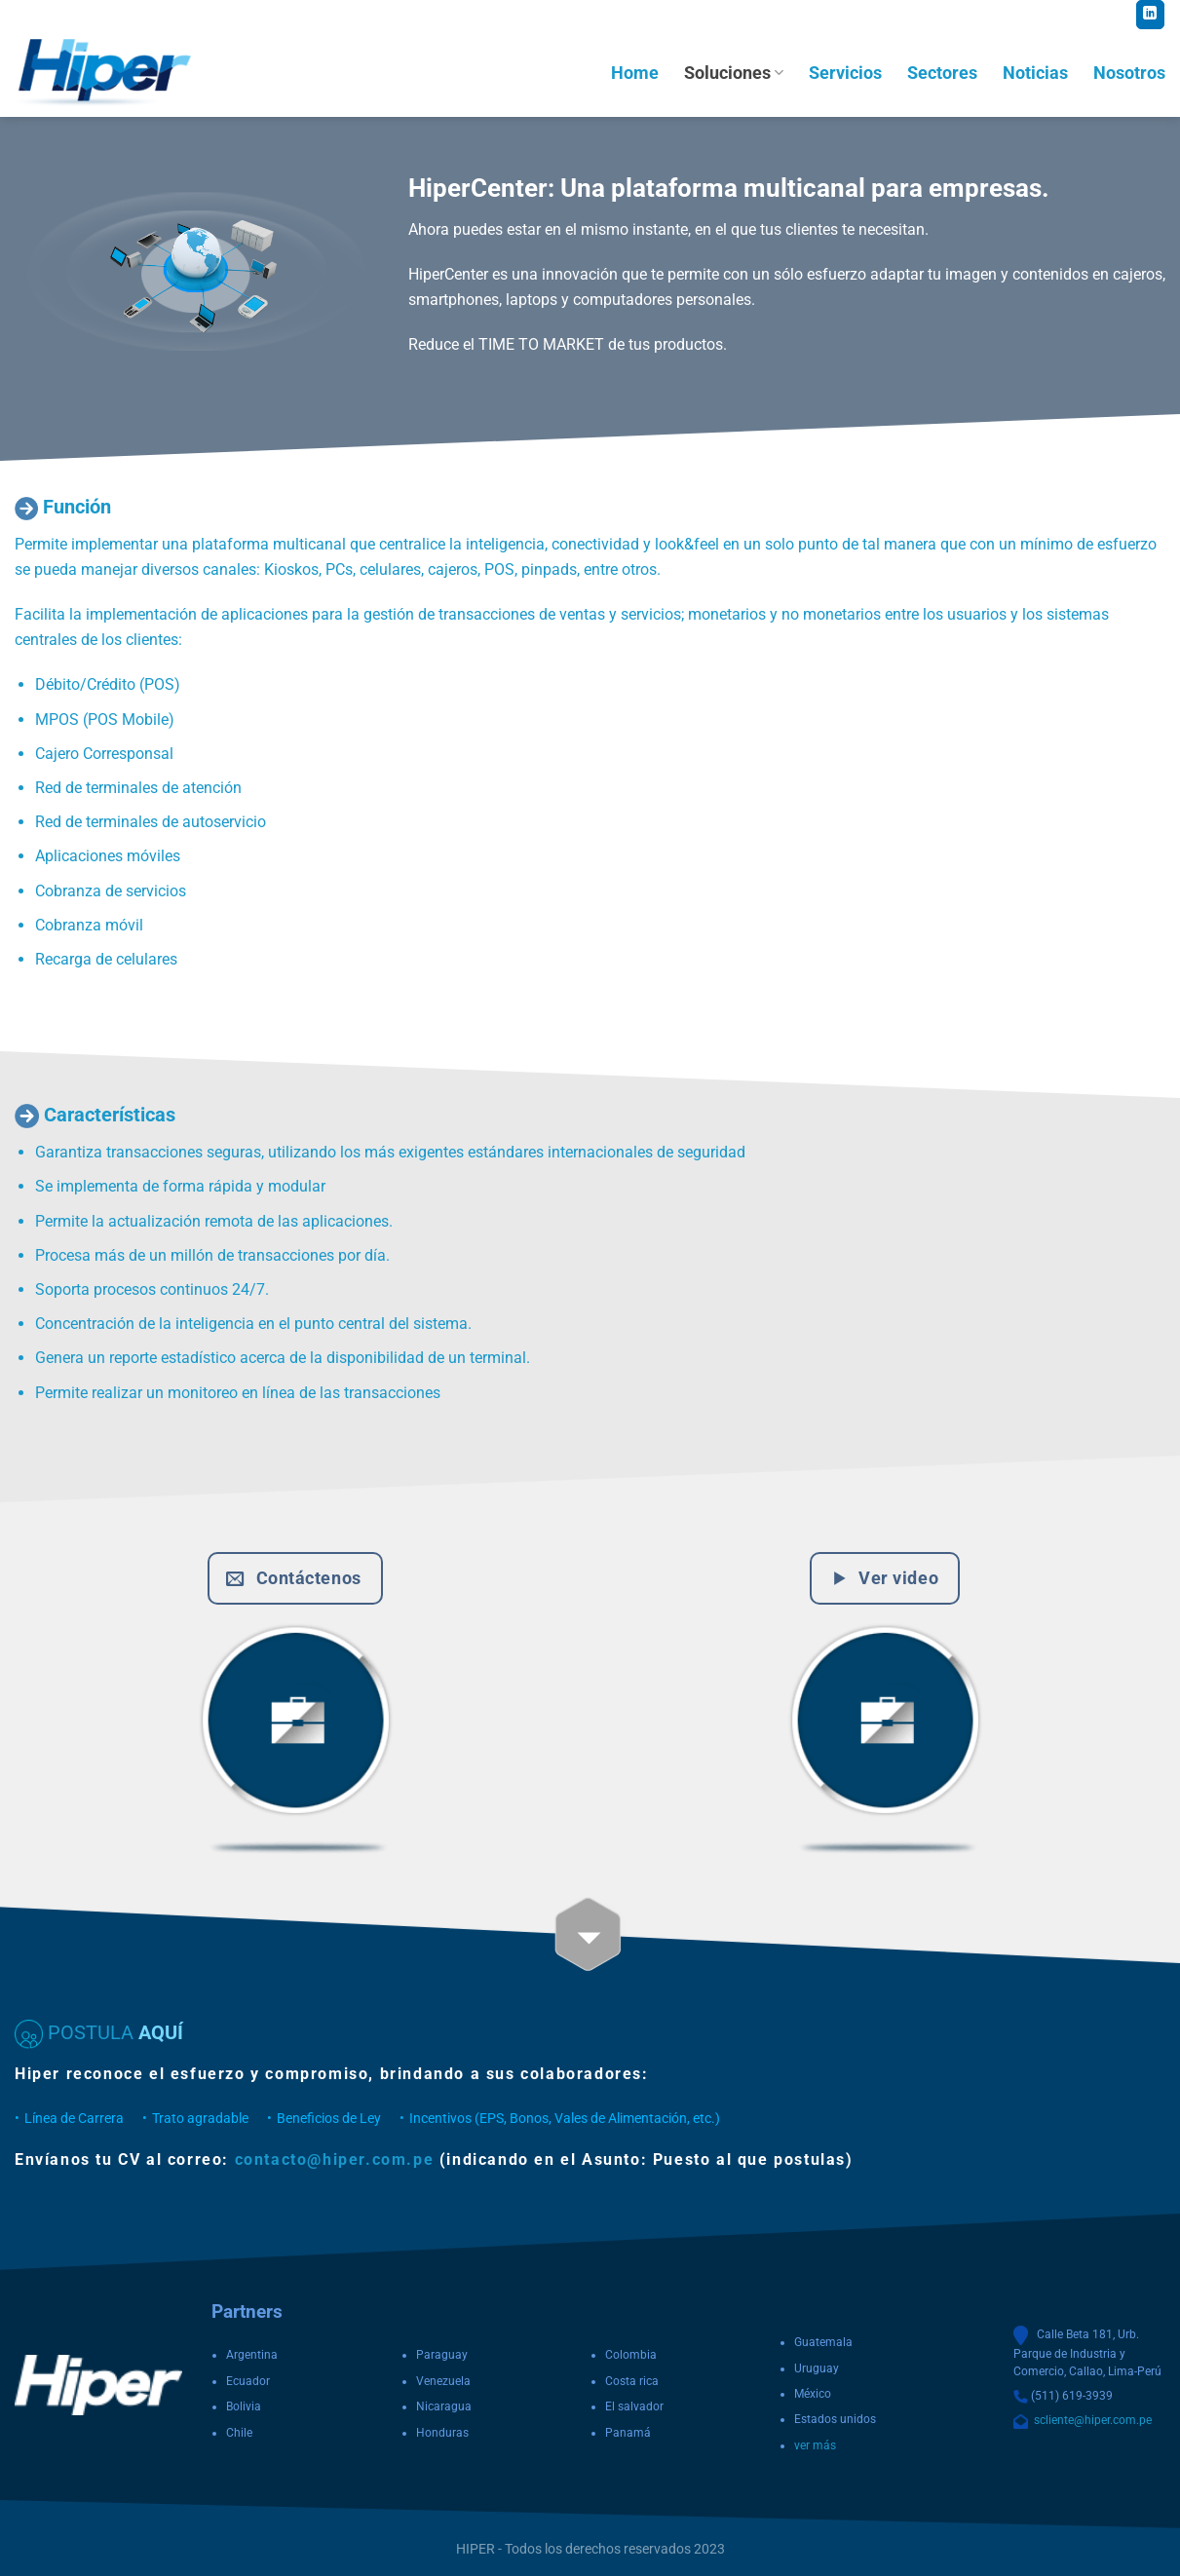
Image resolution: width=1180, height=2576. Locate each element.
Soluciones (733, 73)
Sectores (942, 73)
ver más (815, 2445)
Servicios (845, 73)
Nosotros (1129, 73)
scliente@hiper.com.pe (1090, 2420)
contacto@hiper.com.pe (335, 2159)
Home (635, 73)
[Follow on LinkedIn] (1150, 14)
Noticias (1035, 73)
